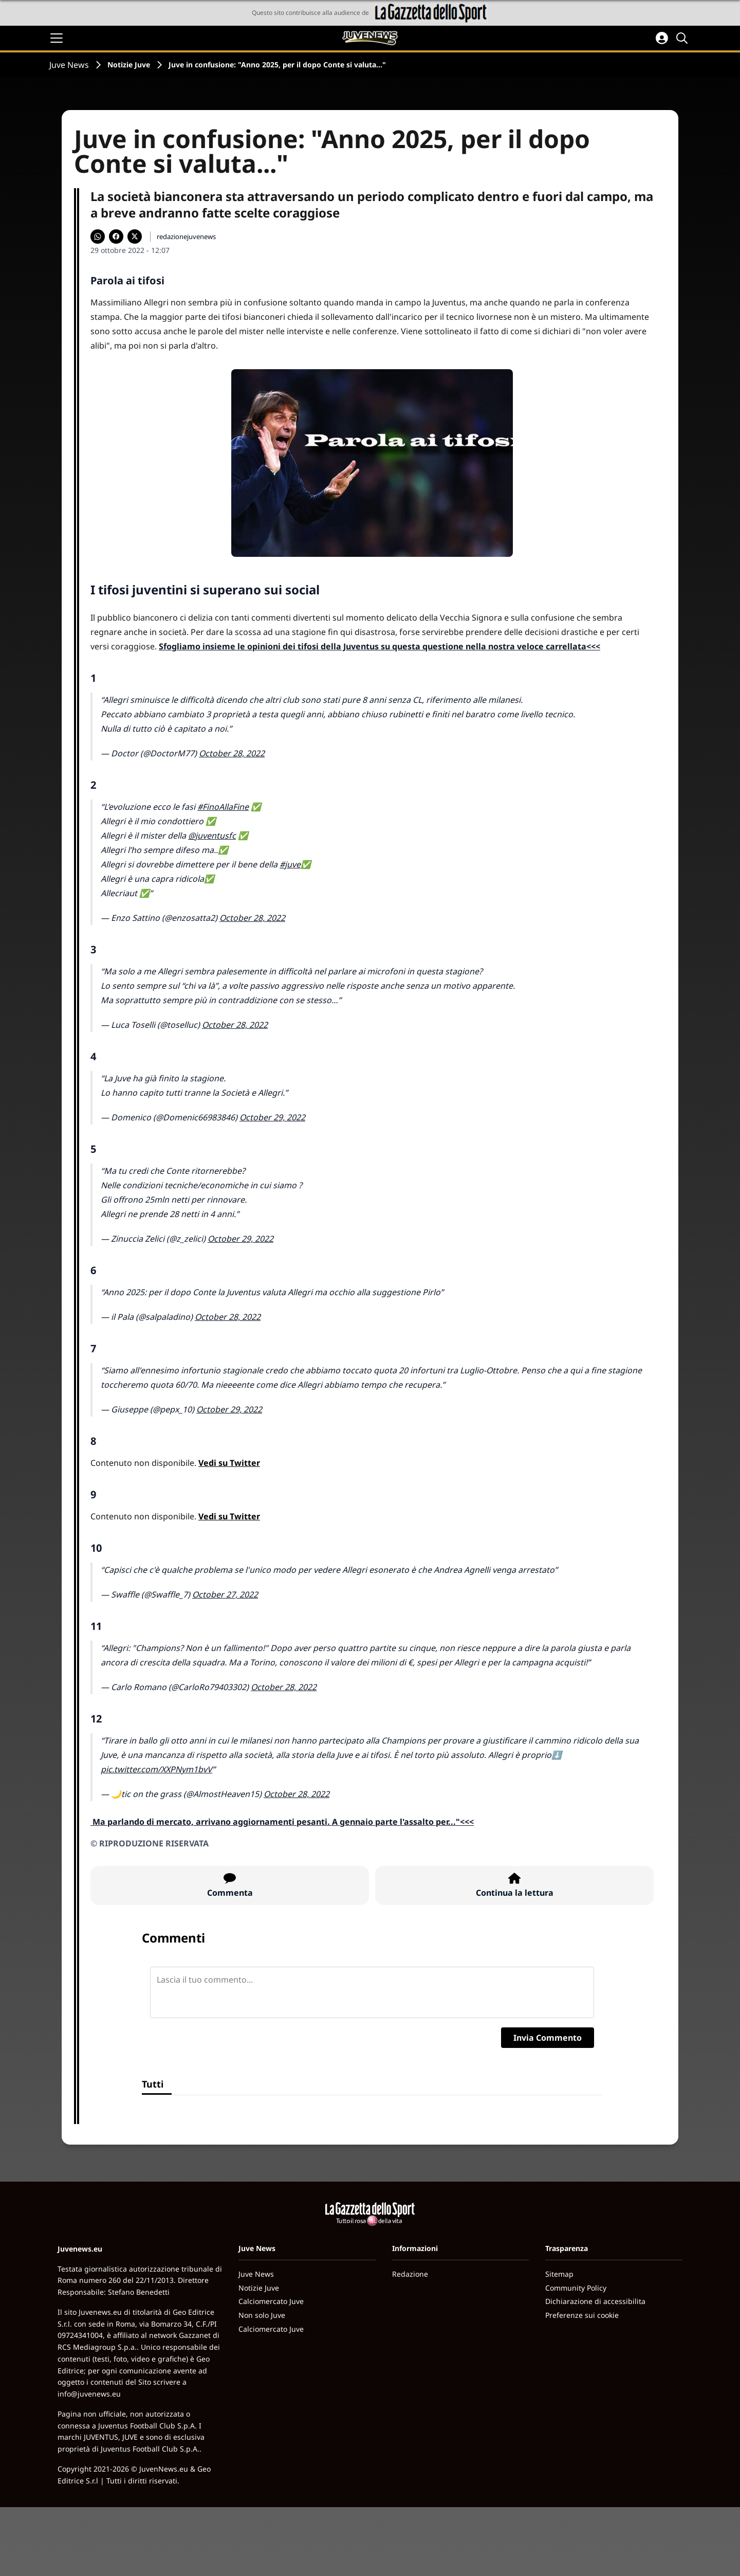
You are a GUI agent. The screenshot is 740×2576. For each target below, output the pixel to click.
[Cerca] (683, 38)
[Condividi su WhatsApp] (97, 236)
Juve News (69, 64)
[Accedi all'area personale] (662, 38)
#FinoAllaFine (223, 806)
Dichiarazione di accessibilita (595, 2301)
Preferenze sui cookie (582, 2315)
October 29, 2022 (272, 1117)
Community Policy (575, 2288)
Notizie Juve (128, 64)
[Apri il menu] (56, 38)
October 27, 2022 (225, 1594)
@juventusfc (212, 835)
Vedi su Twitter (229, 1462)
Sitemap (559, 2274)
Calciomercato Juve (271, 2301)
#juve (290, 864)
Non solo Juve (261, 2315)
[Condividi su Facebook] (116, 236)
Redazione (410, 2274)
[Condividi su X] (134, 236)
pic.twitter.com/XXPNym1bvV (156, 1769)
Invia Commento (547, 2037)
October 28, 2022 (232, 753)
